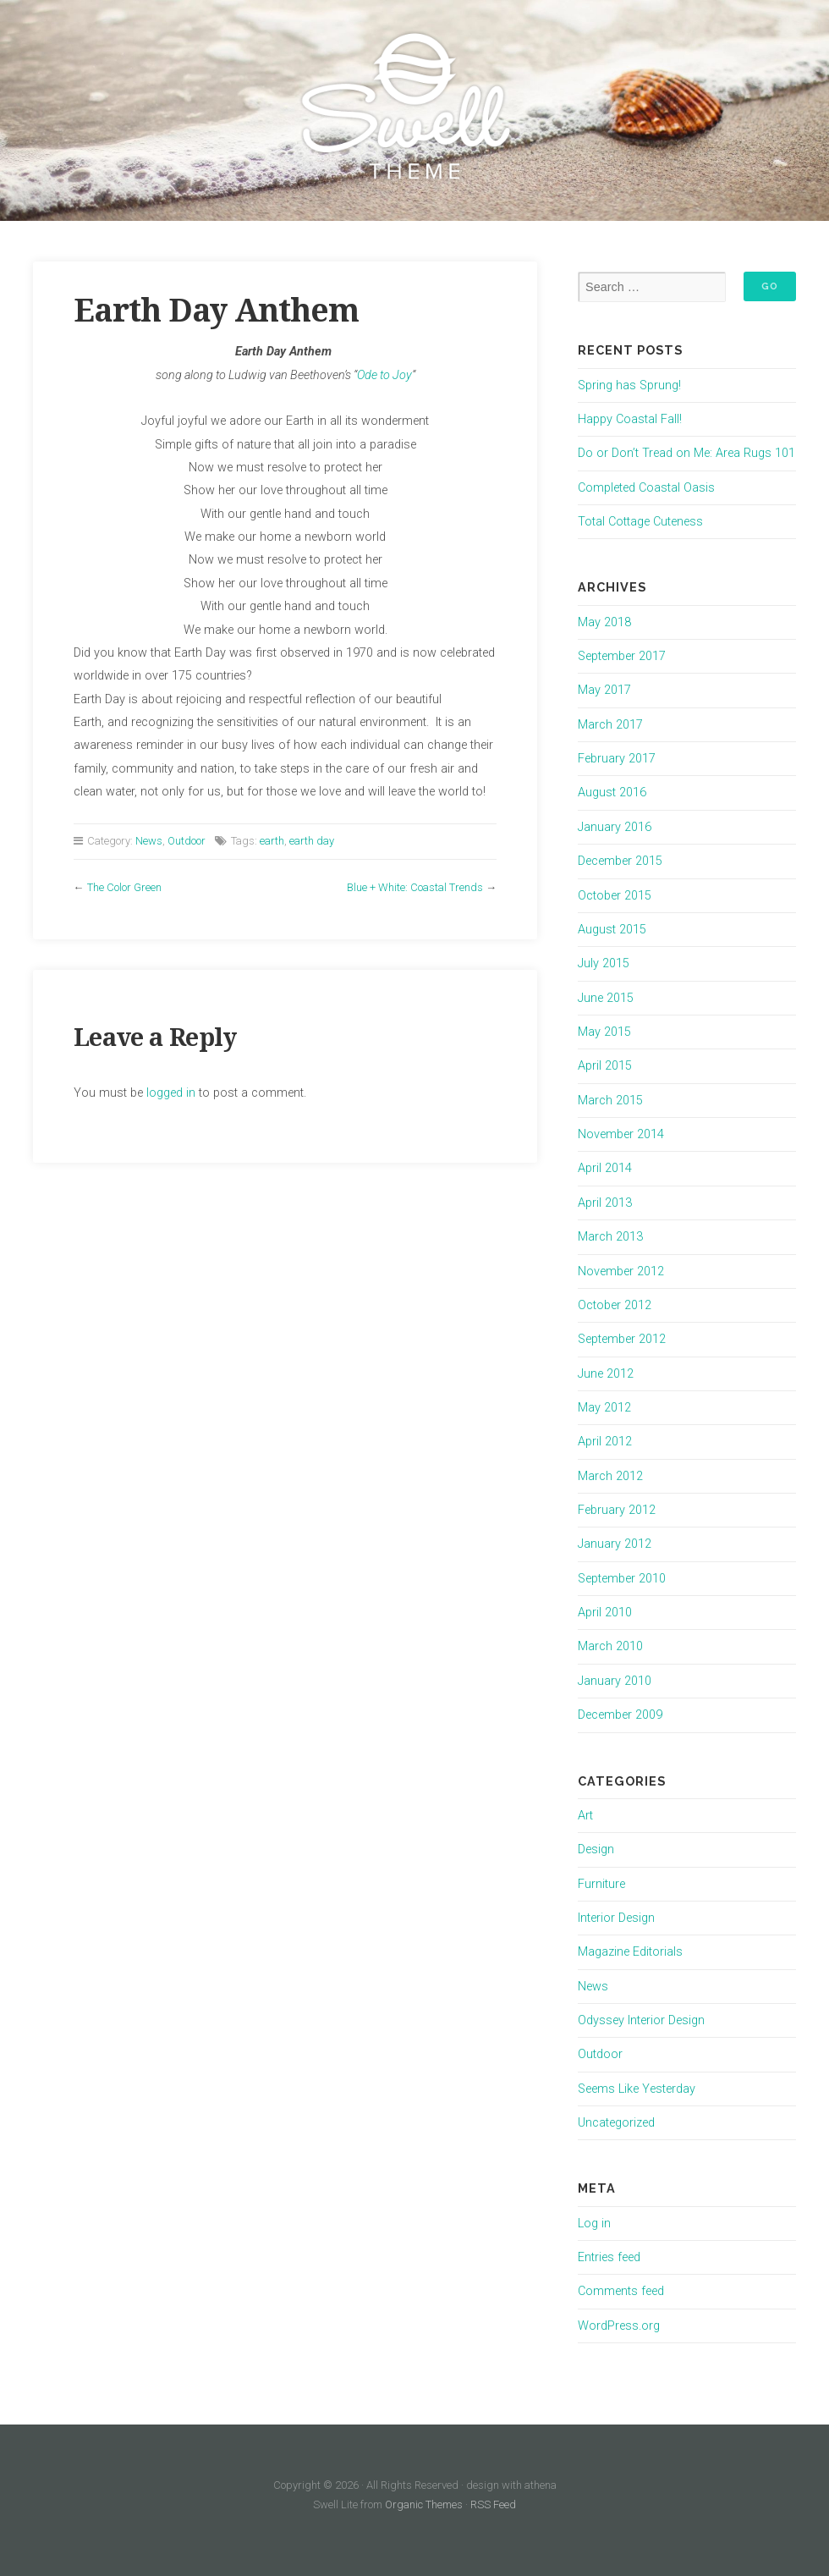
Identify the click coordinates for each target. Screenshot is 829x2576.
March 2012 (610, 1476)
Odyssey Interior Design (641, 2020)
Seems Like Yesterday (636, 2089)
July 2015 (603, 963)
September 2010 (622, 1578)
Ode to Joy (384, 375)
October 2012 (614, 1305)
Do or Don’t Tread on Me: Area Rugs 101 (686, 453)
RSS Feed (493, 2504)
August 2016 (612, 792)
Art (585, 1815)
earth (272, 840)
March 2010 (610, 1646)
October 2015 (614, 896)
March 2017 (610, 725)
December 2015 (620, 861)
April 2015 (605, 1066)
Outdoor (186, 840)
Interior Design (616, 1918)
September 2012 (622, 1339)
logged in (170, 1093)
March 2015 (610, 1100)
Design (596, 1849)
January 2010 (614, 1681)
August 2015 (612, 929)
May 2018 (604, 622)
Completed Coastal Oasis (646, 488)
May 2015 (604, 1032)
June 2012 (606, 1374)
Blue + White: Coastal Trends (415, 887)
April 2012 (605, 1441)
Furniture (601, 1884)
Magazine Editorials (630, 1952)
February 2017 (617, 758)
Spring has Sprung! (629, 385)
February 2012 (617, 1510)
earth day (311, 840)
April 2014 (605, 1168)
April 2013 (605, 1203)
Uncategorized (616, 2123)
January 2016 (614, 827)
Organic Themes (424, 2504)
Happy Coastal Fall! (630, 419)
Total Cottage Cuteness (640, 522)
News (148, 840)
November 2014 (621, 1134)
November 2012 (621, 1271)
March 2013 (610, 1237)
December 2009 (620, 1715)
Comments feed (621, 2291)
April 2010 (605, 1612)
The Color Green (124, 887)
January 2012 (614, 1544)
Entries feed (609, 2257)
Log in (594, 2223)
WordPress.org (619, 2326)
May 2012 (604, 1408)
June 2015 (606, 998)
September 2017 (622, 656)
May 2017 (604, 690)
